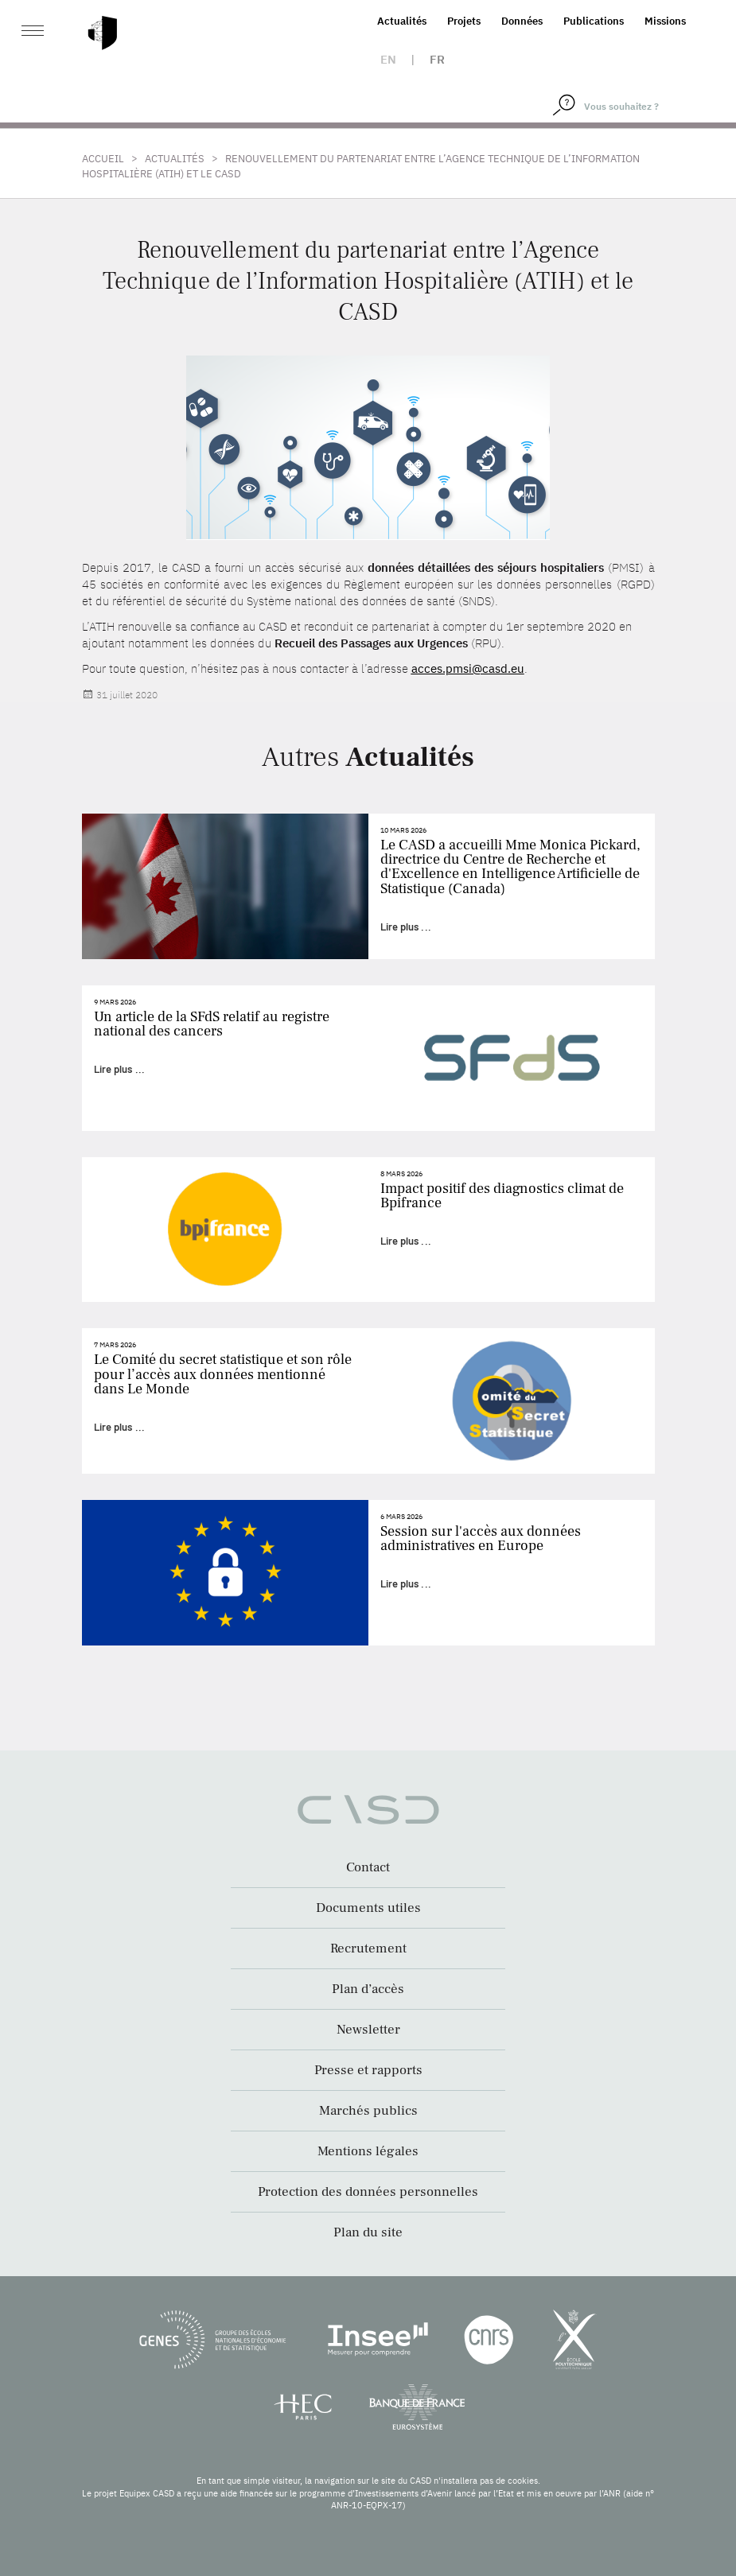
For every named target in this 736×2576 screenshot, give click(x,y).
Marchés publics (368, 2110)
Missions (665, 21)
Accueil (103, 158)
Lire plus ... (405, 926)
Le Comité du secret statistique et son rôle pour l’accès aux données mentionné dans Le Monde (223, 1373)
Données (522, 21)
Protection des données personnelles (368, 2192)
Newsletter (368, 2029)
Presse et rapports (368, 2070)
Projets (464, 21)
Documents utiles (368, 1908)
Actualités (401, 21)
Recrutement (368, 1948)
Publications (593, 21)
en (388, 59)
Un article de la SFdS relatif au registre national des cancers (211, 1024)
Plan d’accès (368, 1989)
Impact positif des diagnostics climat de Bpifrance (502, 1195)
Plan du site (368, 2232)
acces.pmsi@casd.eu (467, 668)
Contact (368, 1867)
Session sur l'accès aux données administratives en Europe (480, 1538)
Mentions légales (368, 2151)
